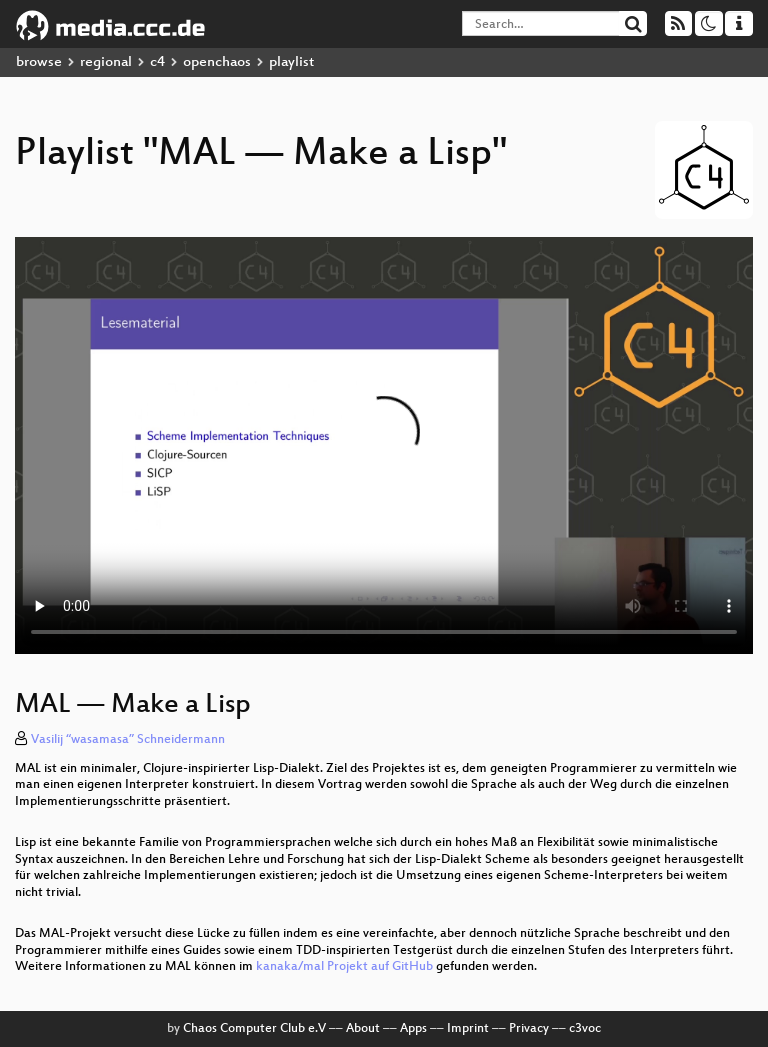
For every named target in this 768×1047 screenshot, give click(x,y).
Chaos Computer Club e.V (254, 1029)
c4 (157, 62)
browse (39, 62)
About (363, 1029)
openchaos (217, 62)
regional (106, 62)
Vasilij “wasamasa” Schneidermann (128, 740)
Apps (413, 1029)
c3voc (585, 1029)
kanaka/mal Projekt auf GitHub (344, 967)
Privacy (529, 1029)
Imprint (468, 1029)
